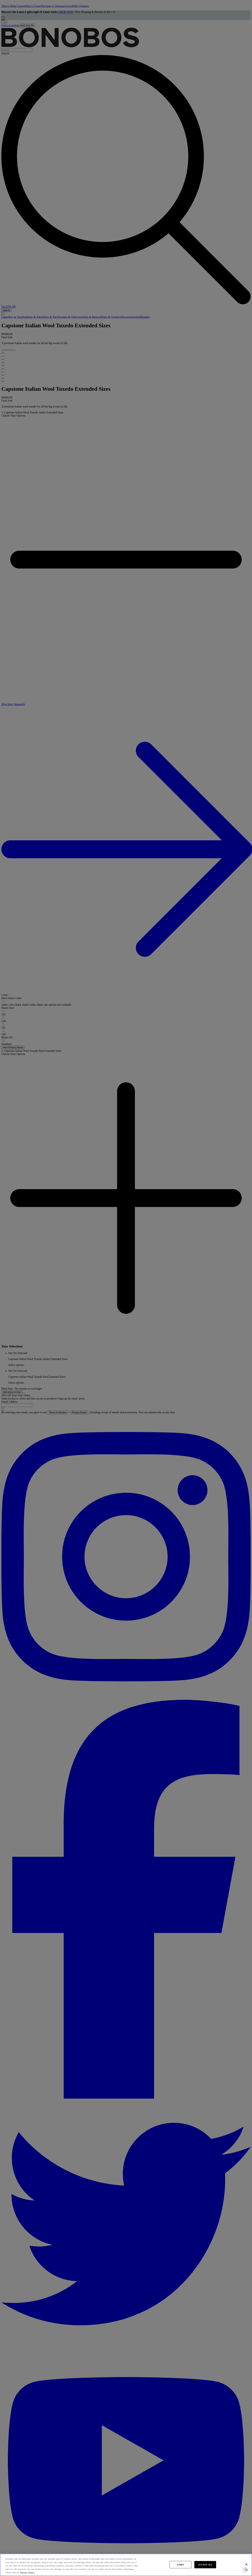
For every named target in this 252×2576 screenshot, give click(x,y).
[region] (126, 2565)
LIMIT (180, 2564)
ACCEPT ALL (205, 2564)
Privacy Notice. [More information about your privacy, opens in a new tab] (27, 2572)
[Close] (246, 2564)
